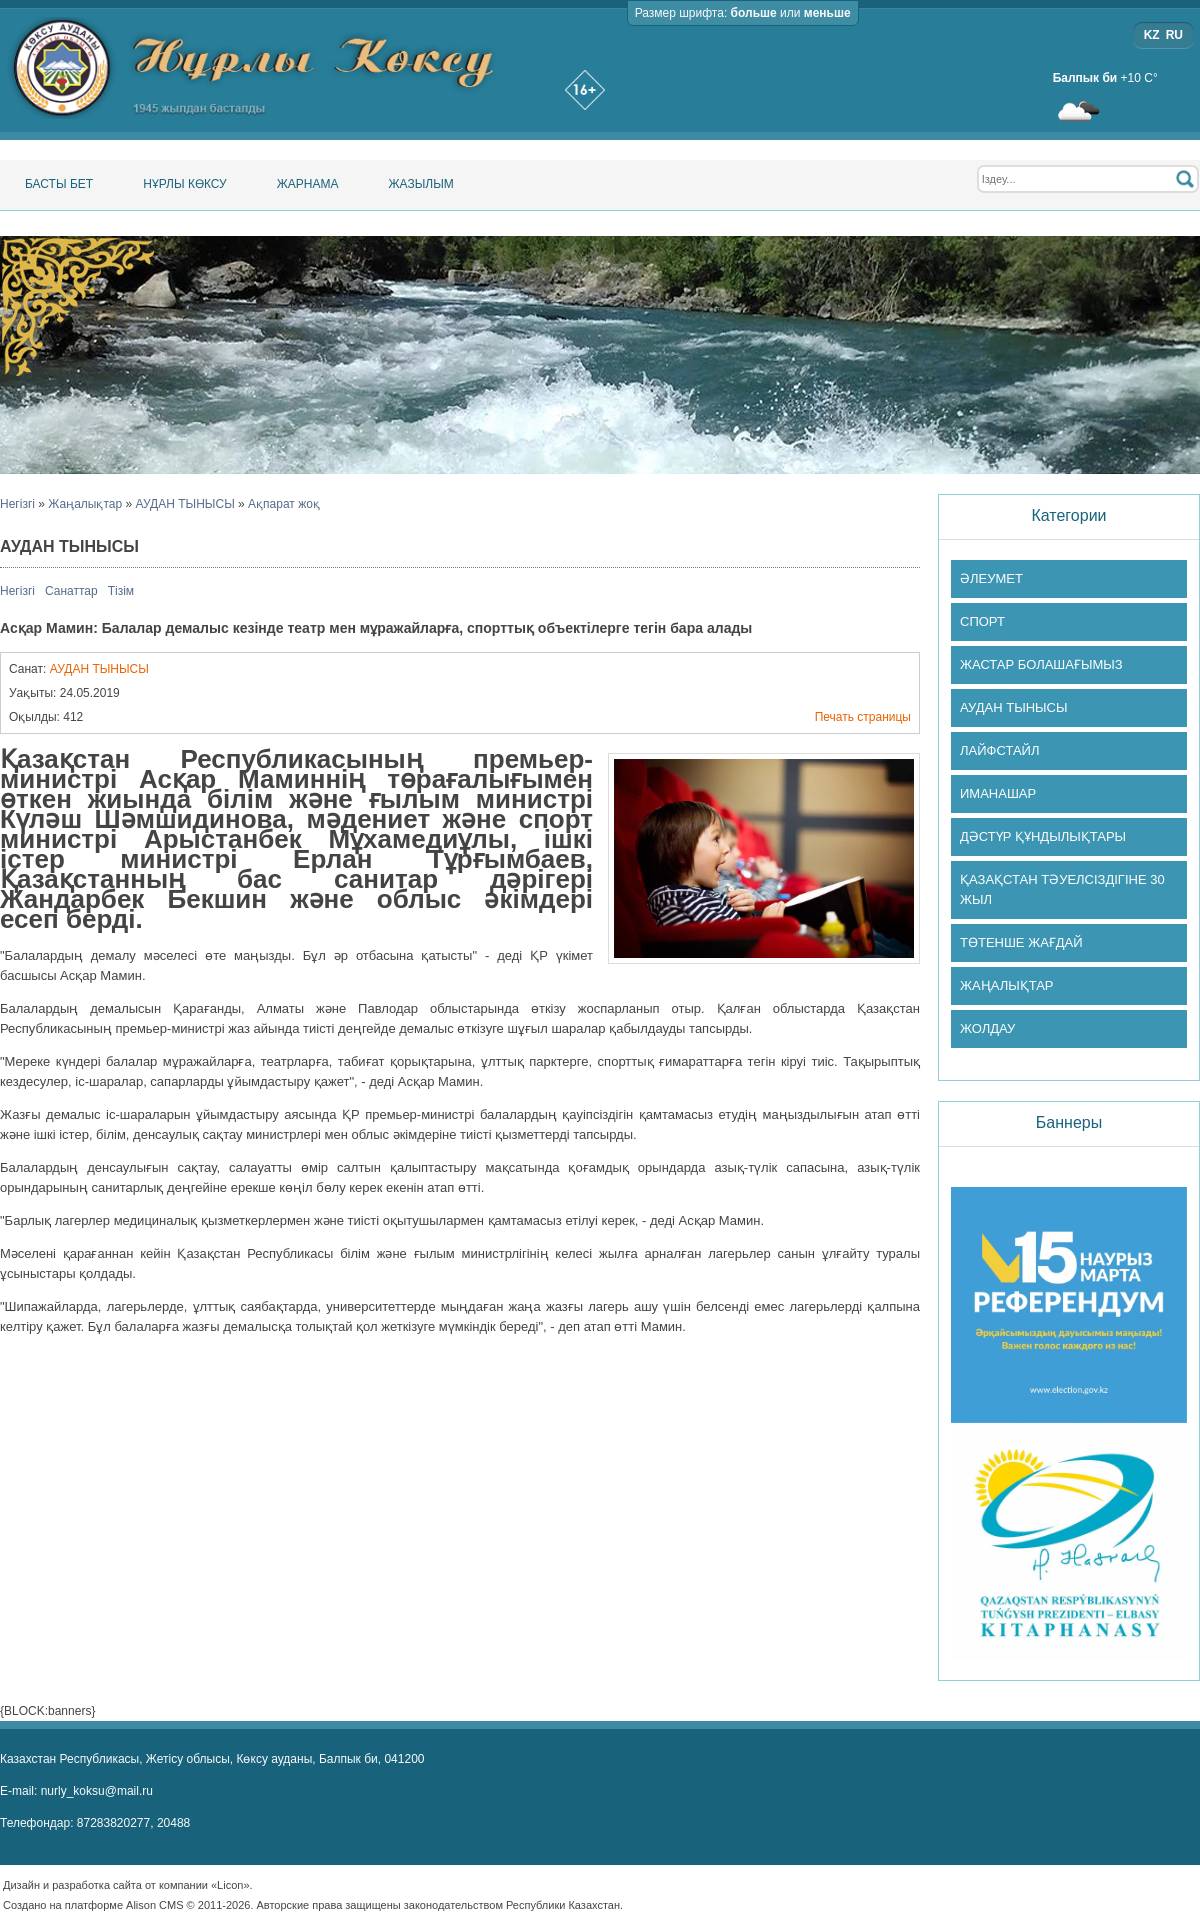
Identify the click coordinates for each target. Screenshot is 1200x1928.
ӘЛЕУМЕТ (991, 578)
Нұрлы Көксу (185, 184)
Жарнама (308, 184)
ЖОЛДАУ (987, 1028)
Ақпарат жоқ (284, 504)
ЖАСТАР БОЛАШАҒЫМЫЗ (1041, 664)
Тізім (121, 591)
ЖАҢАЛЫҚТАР (1007, 985)
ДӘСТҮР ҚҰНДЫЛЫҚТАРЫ (1043, 836)
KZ (1152, 35)
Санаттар (71, 591)
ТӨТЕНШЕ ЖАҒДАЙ (1021, 942)
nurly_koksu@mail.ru (97, 1791)
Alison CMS (154, 1905)
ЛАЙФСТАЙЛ (999, 750)
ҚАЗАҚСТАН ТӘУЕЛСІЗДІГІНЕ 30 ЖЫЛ (1062, 889)
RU (1174, 35)
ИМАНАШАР (998, 793)
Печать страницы (863, 717)
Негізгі (17, 504)
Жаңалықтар (85, 504)
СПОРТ (982, 621)
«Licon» (230, 1885)
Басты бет (59, 184)
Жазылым (420, 184)
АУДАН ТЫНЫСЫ (185, 504)
